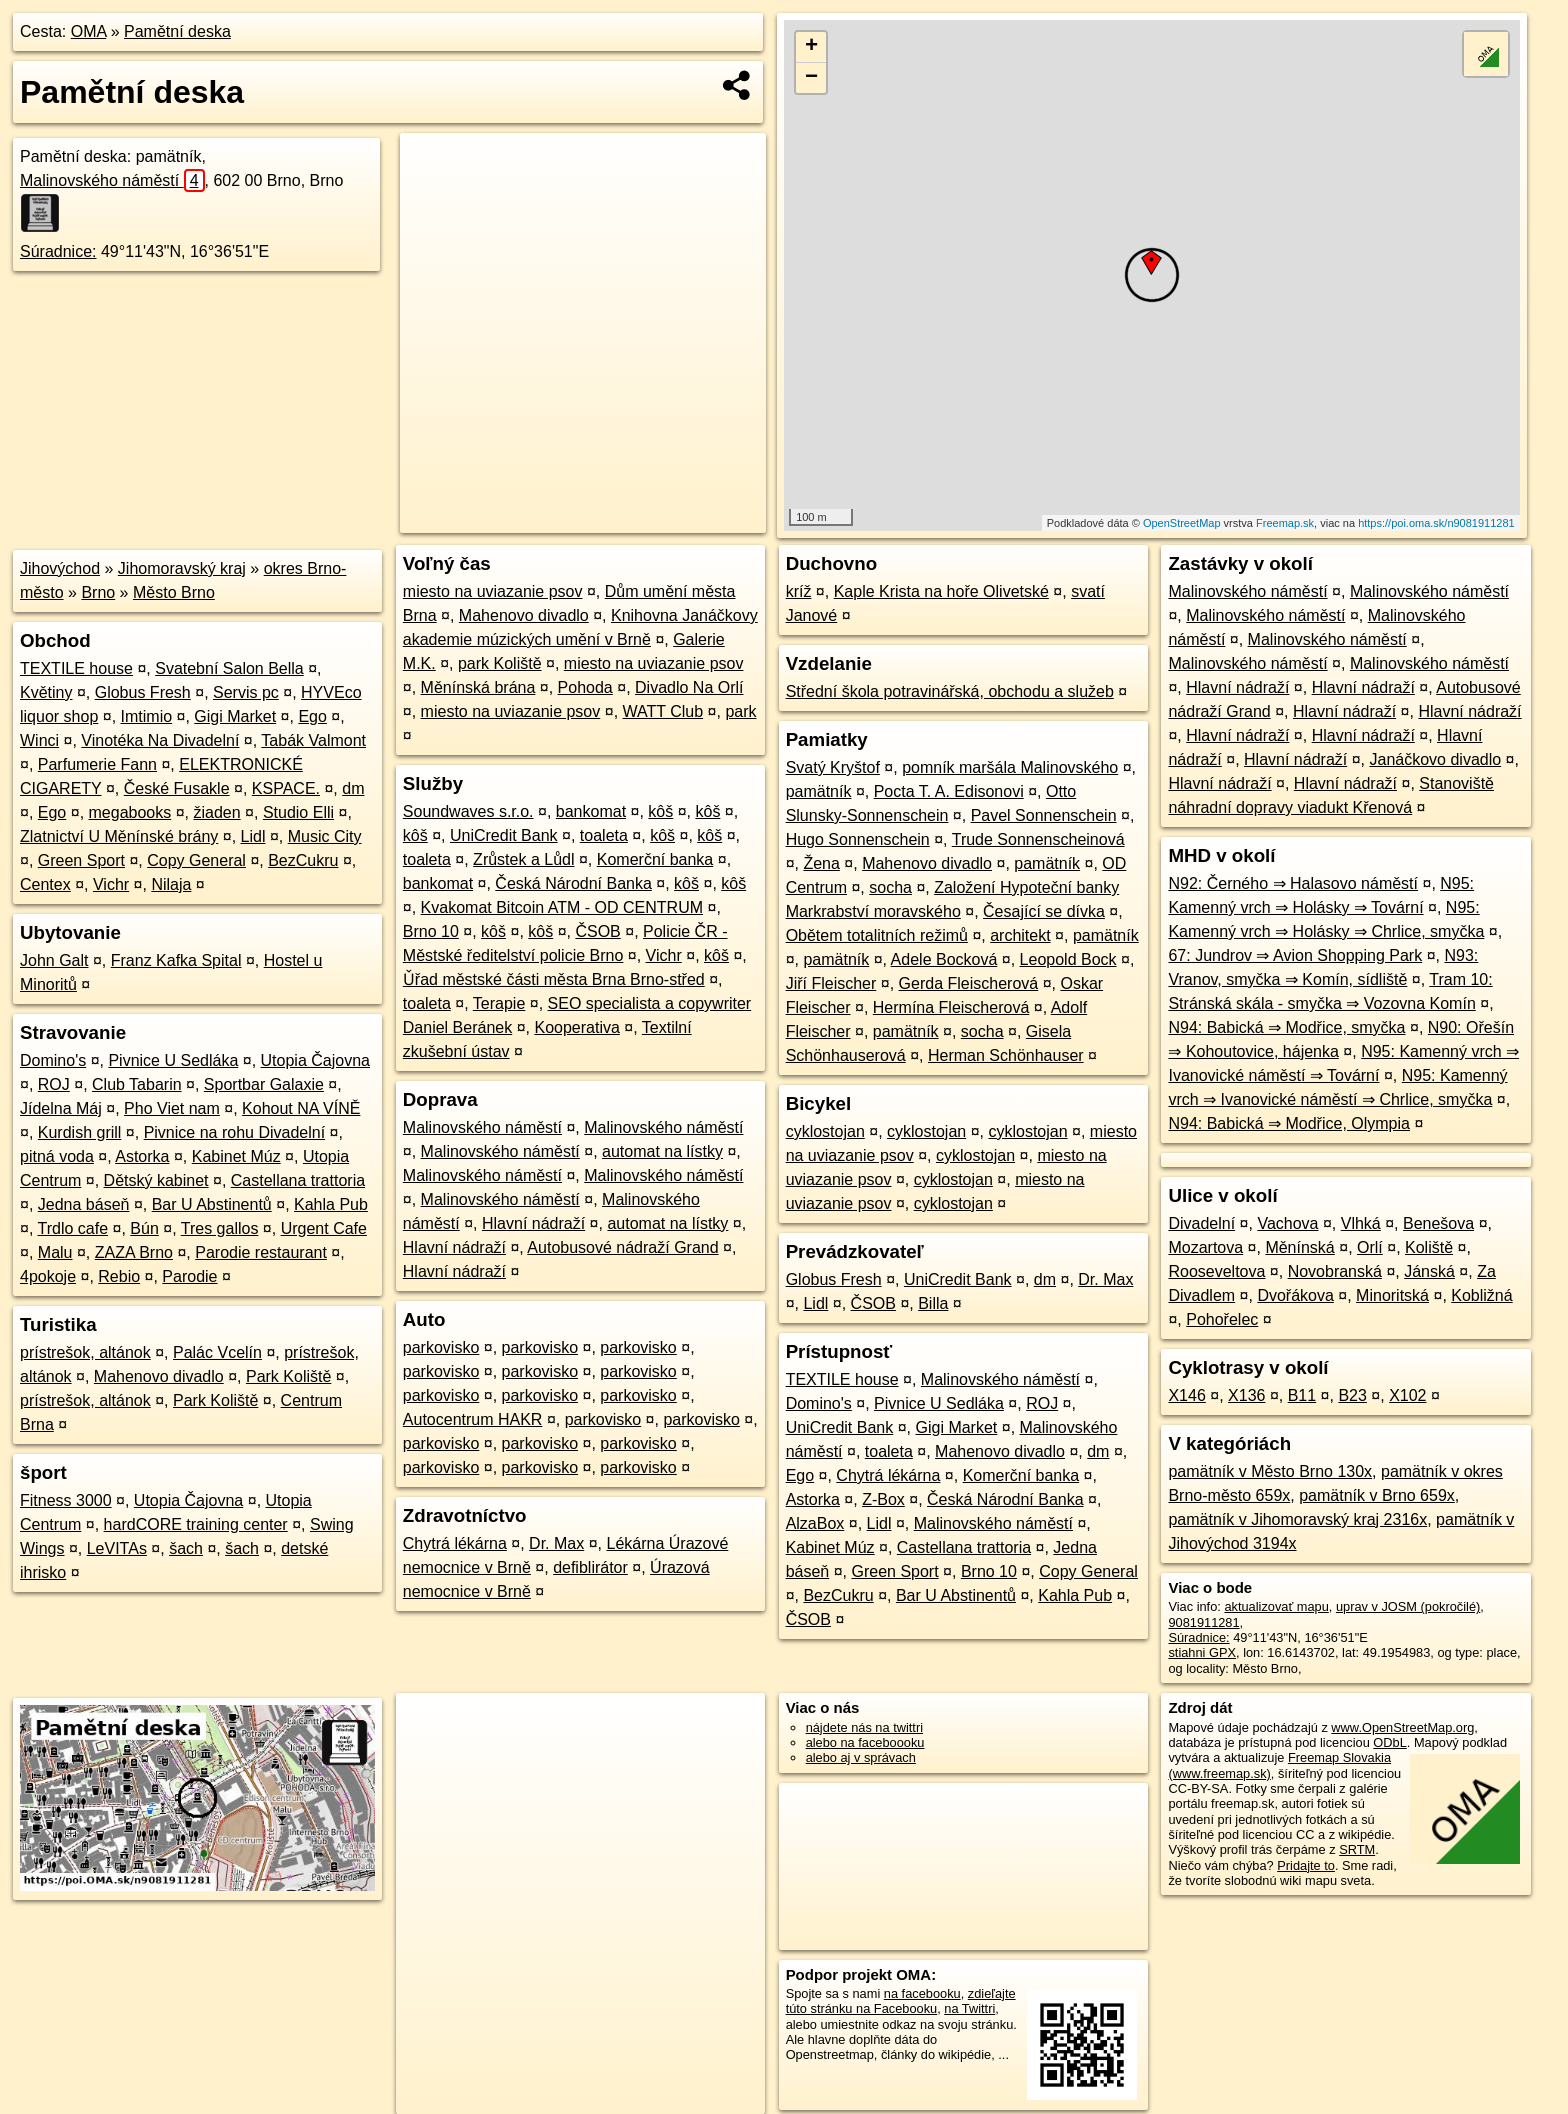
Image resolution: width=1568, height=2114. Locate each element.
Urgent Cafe (324, 1228)
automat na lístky (662, 1151)
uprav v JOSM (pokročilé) (1408, 1606)
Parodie (189, 1276)
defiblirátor (590, 1567)
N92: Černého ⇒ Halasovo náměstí (1293, 883)
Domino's (53, 1060)
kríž (799, 591)
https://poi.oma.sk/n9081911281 (1436, 523)
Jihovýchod (60, 568)
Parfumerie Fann (97, 764)
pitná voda (57, 1156)
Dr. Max (556, 1543)
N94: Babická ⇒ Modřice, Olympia (1289, 1123)
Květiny (46, 692)
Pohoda (585, 687)
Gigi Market (235, 716)
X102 (1407, 1395)
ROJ (54, 1084)
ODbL (1389, 1742)
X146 (1186, 1395)
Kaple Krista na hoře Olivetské (941, 591)
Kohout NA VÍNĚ (301, 1108)
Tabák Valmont (313, 740)
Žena (821, 863)
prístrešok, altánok (85, 1352)
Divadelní (1201, 1223)
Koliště (1429, 1247)
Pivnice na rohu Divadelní (234, 1132)
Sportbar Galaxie (264, 1084)
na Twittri (969, 2008)
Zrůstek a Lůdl (523, 859)
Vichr (111, 884)
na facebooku (922, 1993)
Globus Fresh (143, 692)
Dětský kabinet (156, 1180)
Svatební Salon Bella (229, 668)
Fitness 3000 (66, 1500)
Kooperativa (576, 1027)
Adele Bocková (944, 959)
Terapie (499, 1003)
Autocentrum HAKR (473, 1419)
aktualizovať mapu (1276, 1606)
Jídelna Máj (61, 1108)
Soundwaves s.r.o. (468, 811)
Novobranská (1335, 1271)
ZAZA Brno (134, 1252)
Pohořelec (1222, 1319)
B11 (1302, 1395)
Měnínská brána (478, 687)
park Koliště (500, 663)
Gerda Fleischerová (969, 983)
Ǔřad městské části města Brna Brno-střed (554, 979)
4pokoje (48, 1276)
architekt (1020, 935)
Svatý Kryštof (833, 767)
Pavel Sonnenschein (1044, 815)
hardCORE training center (196, 1524)
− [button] (811, 78)
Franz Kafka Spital (176, 960)
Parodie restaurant (261, 1252)
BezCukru (303, 860)
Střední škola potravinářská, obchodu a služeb (950, 691)
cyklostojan (825, 1131)
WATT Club (663, 711)
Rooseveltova (1216, 1271)
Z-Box (883, 1499)
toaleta (604, 835)
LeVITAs (117, 1548)
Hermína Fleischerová (951, 1007)
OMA (89, 31)
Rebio (119, 1276)
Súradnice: (58, 251)
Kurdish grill (80, 1132)
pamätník (819, 791)
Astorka (142, 1156)
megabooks (130, 812)
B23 (1352, 1395)
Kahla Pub (331, 1204)
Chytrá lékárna (455, 1543)
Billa (933, 1303)
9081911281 (1203, 1622)
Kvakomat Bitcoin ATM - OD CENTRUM (562, 907)
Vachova (1287, 1223)
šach (186, 1548)
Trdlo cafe (73, 1228)
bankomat (591, 811)
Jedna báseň (84, 1204)
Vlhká (1361, 1223)
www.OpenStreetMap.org (1402, 1727)
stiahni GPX (1202, 1652)
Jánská (1429, 1271)
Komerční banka (655, 859)
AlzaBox (815, 1523)
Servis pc (246, 692)
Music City (325, 836)
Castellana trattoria (298, 1180)
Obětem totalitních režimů (877, 935)
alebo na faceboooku (865, 1742)
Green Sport (81, 860)
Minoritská (1392, 1295)
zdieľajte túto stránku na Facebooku (901, 2001)
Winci (39, 740)
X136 (1246, 1395)
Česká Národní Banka (573, 883)
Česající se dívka (1044, 911)
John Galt (54, 960)
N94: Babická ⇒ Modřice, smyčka (1286, 1027)
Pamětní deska (177, 31)
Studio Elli (298, 812)
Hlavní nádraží (533, 1223)
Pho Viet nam (172, 1108)
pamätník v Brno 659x (1377, 1495)
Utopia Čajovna (315, 1060)
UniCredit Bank (504, 835)
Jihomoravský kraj (182, 568)
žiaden (216, 812)
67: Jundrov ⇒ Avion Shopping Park (1295, 955)
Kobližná (1481, 1295)
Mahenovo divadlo (159, 1376)
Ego (312, 716)
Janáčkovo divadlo (1435, 759)
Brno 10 (431, 931)
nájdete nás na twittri (864, 1727)
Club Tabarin (137, 1084)
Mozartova (1205, 1247)
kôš (660, 811)
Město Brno (174, 592)
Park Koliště (288, 1376)
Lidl (253, 836)
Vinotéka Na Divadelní (160, 740)
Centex (45, 884)
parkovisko (441, 1347)
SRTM (1357, 1849)
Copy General (196, 860)
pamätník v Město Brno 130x (1270, 1471)
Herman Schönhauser (1006, 1055)
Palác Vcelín (217, 1352)
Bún (144, 1228)
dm (353, 788)
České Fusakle (177, 788)
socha (890, 887)
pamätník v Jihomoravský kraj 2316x (1297, 1519)
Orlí (1370, 1247)
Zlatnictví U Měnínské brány (119, 836)
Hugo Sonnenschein (858, 839)
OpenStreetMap (1182, 523)
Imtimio (147, 716)
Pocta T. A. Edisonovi (949, 791)
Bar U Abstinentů (212, 1204)
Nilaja (171, 884)
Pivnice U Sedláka (173, 1060)
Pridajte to (1306, 1865)
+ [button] (811, 47)
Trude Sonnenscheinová (1038, 839)
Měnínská (1299, 1247)
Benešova (1438, 1223)
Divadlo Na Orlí (689, 687)
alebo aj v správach (861, 1757)
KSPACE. (286, 788)
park (740, 711)
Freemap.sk (1285, 523)
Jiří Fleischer (831, 983)
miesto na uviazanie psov (493, 591)
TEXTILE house (76, 668)
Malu (55, 1252)
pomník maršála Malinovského (1010, 767)
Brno (98, 592)
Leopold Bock (1068, 959)
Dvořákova (1295, 1295)
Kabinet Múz (236, 1156)
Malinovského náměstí (112, 180)
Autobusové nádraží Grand (622, 1247)
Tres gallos (220, 1228)
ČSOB (597, 931)
